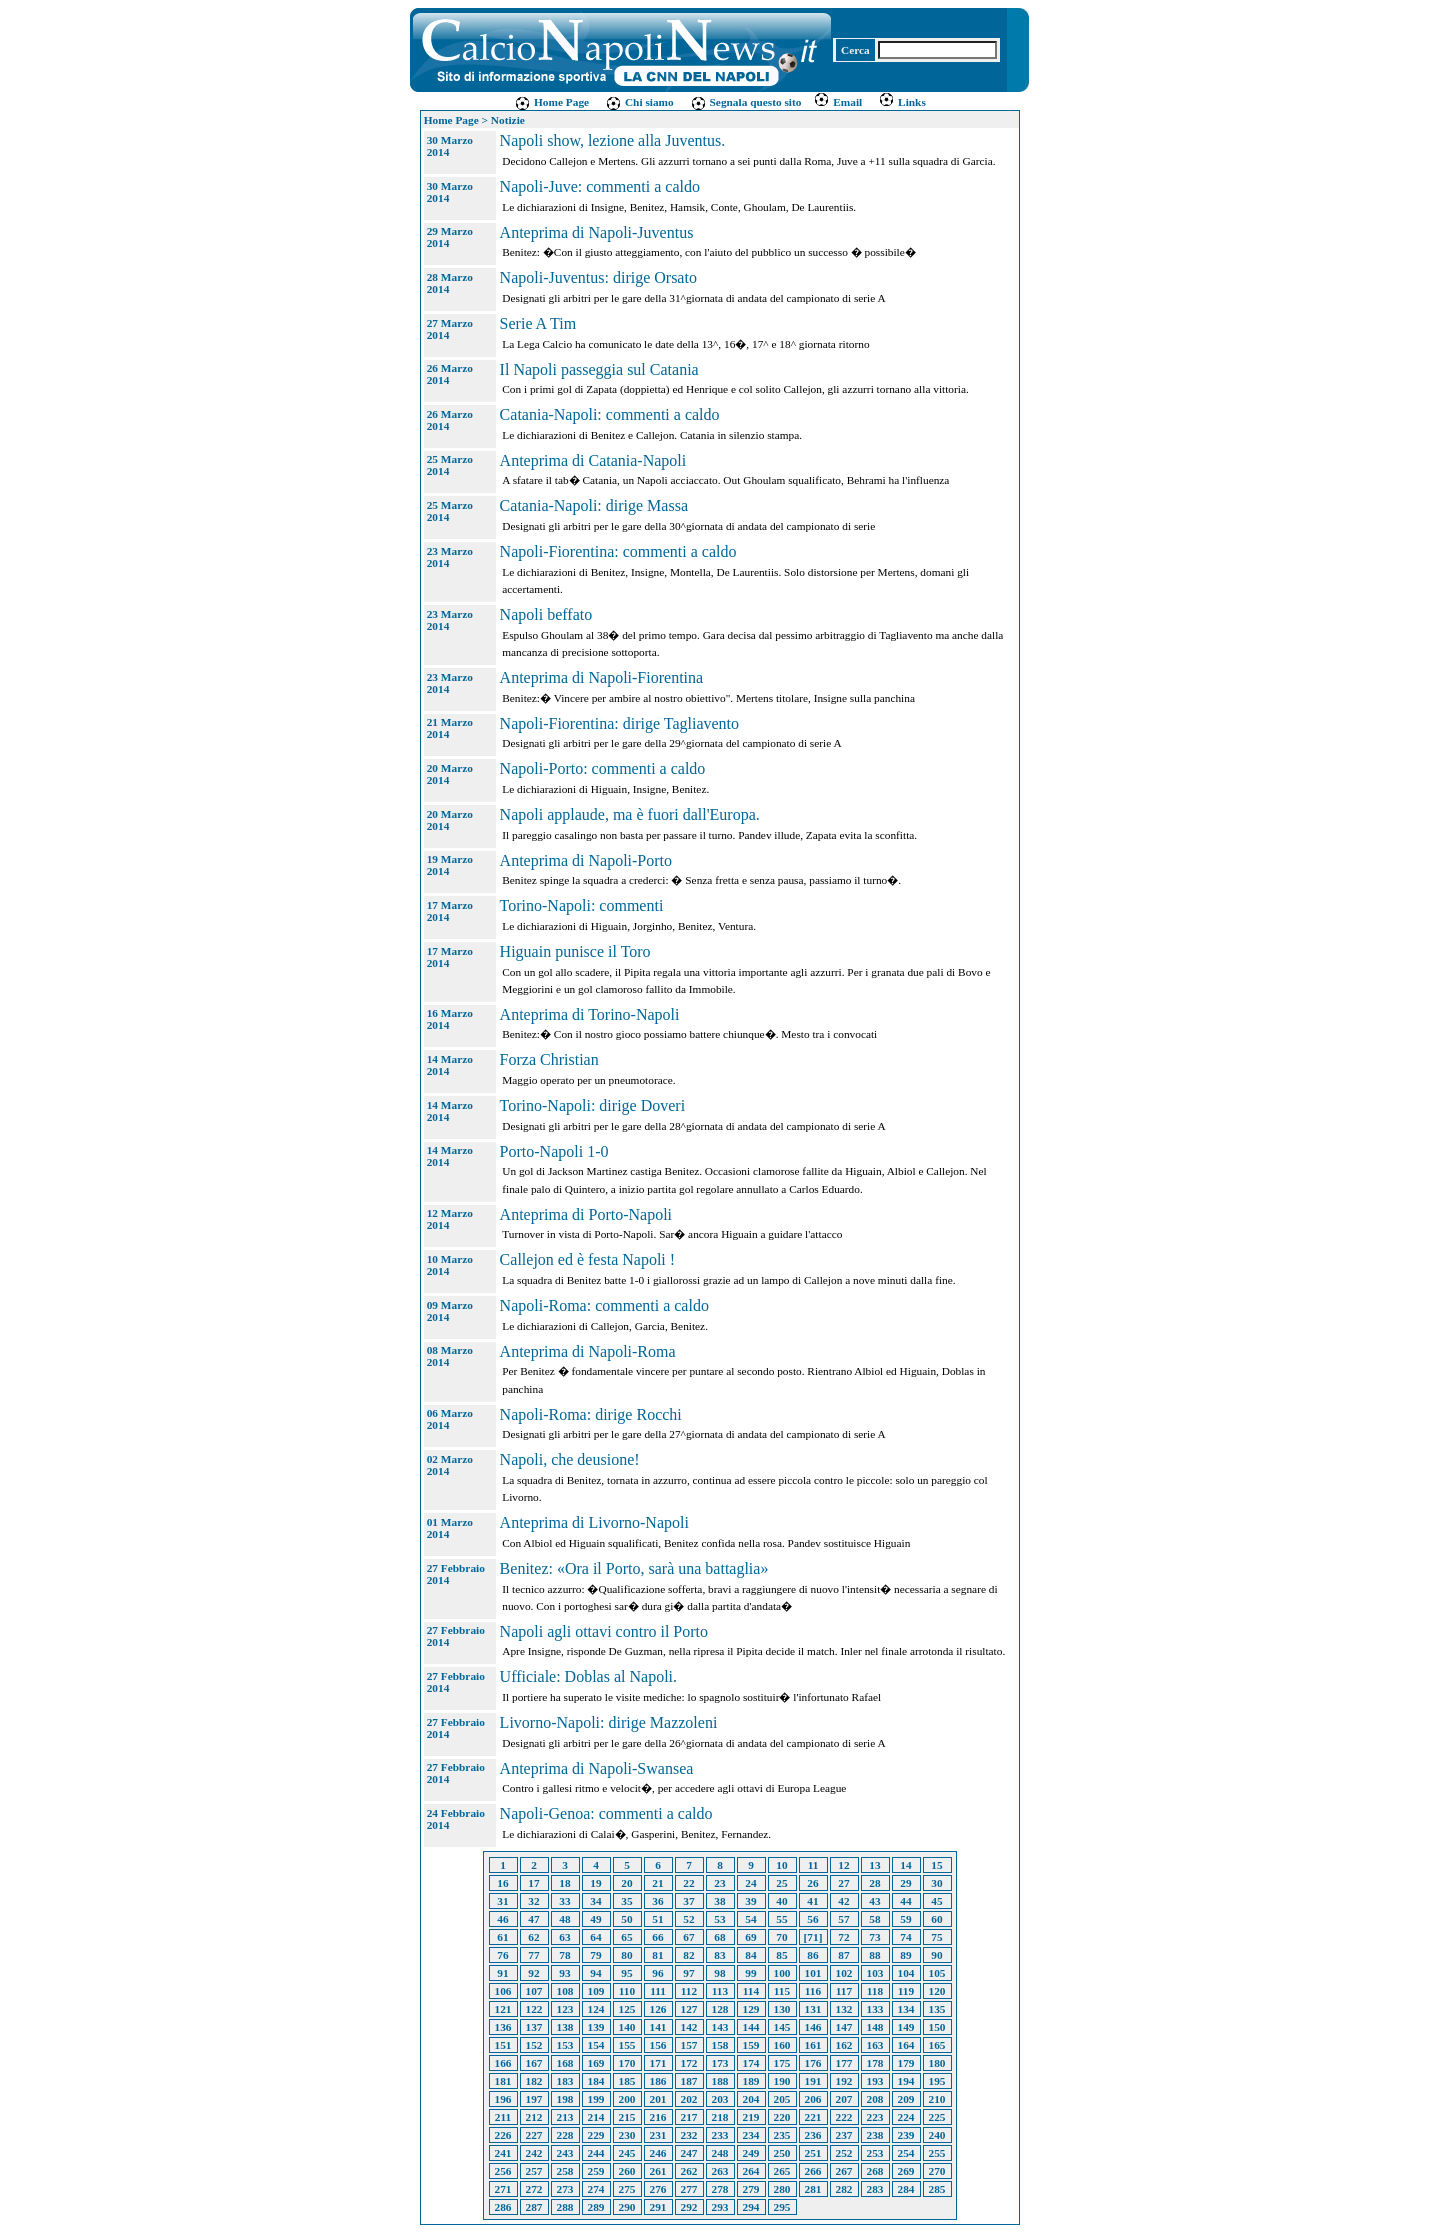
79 (595, 1955)
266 (813, 2171)
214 (596, 2117)
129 (751, 2009)
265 (782, 2171)
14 (905, 1865)
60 (936, 1919)
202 (689, 2099)
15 (936, 1865)
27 (843, 1883)
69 (750, 1937)
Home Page (551, 102)
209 (906, 2099)
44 (905, 1901)
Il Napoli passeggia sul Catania (599, 369)
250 (782, 2153)
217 (689, 2117)
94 (595, 1973)
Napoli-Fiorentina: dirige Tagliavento (619, 723)
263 (720, 2171)
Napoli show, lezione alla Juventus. (613, 140)
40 (781, 1901)
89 (905, 1955)
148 (875, 2027)
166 (503, 2063)
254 (906, 2153)
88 (874, 1955)
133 (875, 2009)
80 (626, 1955)
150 (937, 2027)
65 (626, 1937)
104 (906, 1973)
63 (564, 1937)
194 (906, 2081)
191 (813, 2081)
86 (812, 1955)
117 (844, 1991)
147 (844, 2027)
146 (813, 2027)
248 (720, 2153)
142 (689, 2027)
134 (906, 2009)
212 (534, 2117)
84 (750, 1955)
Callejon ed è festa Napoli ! (588, 1259)
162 (844, 2045)
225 (937, 2117)
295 (782, 2207)
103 (875, 1973)
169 (596, 2063)
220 (782, 2117)
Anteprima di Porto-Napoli (586, 1214)
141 (658, 2027)
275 (627, 2189)
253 (875, 2153)
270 (937, 2171)
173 (720, 2063)
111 (658, 1991)
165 (937, 2045)
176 (813, 2063)
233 (720, 2135)
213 (565, 2117)
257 (534, 2171)
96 (657, 1973)
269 (906, 2171)
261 (658, 2171)
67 (688, 1937)
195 (937, 2081)
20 (626, 1883)
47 (533, 1919)
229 (596, 2135)
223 (875, 2117)
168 (565, 2063)
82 (688, 1955)
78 (564, 1955)
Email (837, 102)
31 (502, 1901)
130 (782, 2009)
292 (689, 2207)
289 (596, 2207)
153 (565, 2045)
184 (596, 2081)
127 (689, 2009)
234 (751, 2135)
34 (595, 1901)
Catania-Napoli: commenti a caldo (610, 414)
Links (902, 102)
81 (657, 1955)
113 (720, 1991)
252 (844, 2153)
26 (812, 1883)
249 (751, 2153)
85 (781, 1955)
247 (689, 2153)
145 (782, 2027)
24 (750, 1883)
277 (689, 2189)
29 (905, 1883)
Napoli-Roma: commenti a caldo (604, 1305)
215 (627, 2117)
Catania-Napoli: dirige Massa (594, 505)
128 (720, 2009)
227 (534, 2135)
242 (534, 2153)
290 (627, 2207)
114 (751, 1991)
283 (875, 2189)
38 (719, 1901)
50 (626, 1919)
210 (937, 2099)
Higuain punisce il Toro (575, 951)
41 (812, 1901)
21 (657, 1883)
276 (658, 2189)
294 (751, 2207)
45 (936, 1901)
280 (782, 2189)
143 (720, 2027)
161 (813, 2045)
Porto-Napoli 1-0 (554, 1151)
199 (596, 2099)
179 (906, 2063)
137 (534, 2027)
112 (689, 1991)
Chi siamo (639, 102)
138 (565, 2027)
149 (906, 2027)
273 (565, 2189)
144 (751, 2027)
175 (782, 2063)
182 (534, 2081)
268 (875, 2171)
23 (719, 1883)
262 (689, 2171)
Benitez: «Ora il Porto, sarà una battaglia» (634, 1568)
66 (657, 1937)
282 (844, 2189)
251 (813, 2153)
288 (565, 2207)
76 (502, 1955)
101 (813, 1973)
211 (503, 2117)
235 (782, 2135)
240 (937, 2135)
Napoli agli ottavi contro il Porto (604, 1631)
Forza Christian (549, 1059)
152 (534, 2045)
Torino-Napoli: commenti (582, 905)
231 (658, 2135)
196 (503, 2099)
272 (534, 2189)
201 (658, 2099)
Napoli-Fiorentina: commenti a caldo (618, 551)
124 (596, 2009)
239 (906, 2135)
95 (626, 1973)
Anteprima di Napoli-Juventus (597, 232)
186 (658, 2081)
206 (813, 2099)
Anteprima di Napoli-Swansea (597, 1768)
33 (564, 1901)
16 (502, 1883)
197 (534, 2099)
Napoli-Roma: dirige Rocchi (591, 1414)
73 (874, 1937)
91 (502, 1973)
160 (782, 2045)
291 (658, 2207)
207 (844, 2099)
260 (627, 2171)
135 (937, 2009)
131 (813, 2009)
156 (658, 2045)
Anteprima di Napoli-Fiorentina (602, 677)
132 (844, 2009)
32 (533, 1901)
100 (782, 1973)
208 (875, 2099)
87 (843, 1955)
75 (936, 1937)
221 (813, 2117)
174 (751, 2063)
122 (534, 2009)
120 (937, 1991)
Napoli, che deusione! (570, 1459)
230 (627, 2135)
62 (533, 1937)
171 (658, 2063)
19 (595, 1883)
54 (750, 1919)
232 (689, 2135)
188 (720, 2081)
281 (813, 2189)
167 (534, 2063)
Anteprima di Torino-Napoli (590, 1014)
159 (751, 2045)
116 (813, 1991)
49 (595, 1919)
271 (503, 2189)
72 (843, 1937)
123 (565, 2009)
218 (720, 2117)
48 (564, 1919)
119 (906, 1991)
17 (533, 1883)
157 (689, 2045)
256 (503, 2171)
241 (503, 2153)
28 (874, 1883)
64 (595, 1937)
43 (874, 1901)
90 (936, 1955)
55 (781, 1919)
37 (688, 1901)
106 (503, 1991)
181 (503, 2081)
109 (596, 1991)
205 (782, 2099)
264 (751, 2171)
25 (781, 1883)
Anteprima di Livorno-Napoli (594, 1522)
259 (596, 2171)
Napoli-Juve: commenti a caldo (600, 186)
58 (874, 1919)
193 (875, 2081)
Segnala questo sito (746, 102)
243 (565, 2153)
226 (503, 2135)
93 (564, 1973)
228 (565, 2135)
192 (844, 2081)
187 (689, 2081)
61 (502, 1937)
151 (503, 2045)
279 (751, 2189)
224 (906, 2117)
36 (657, 1901)
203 (720, 2099)
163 (875, 2045)
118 (875, 1991)
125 (627, 2009)
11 (813, 1865)
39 (750, 1901)
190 (782, 2081)
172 (689, 2063)
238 (875, 2135)
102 (844, 1973)
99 (750, 1973)
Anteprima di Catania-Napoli (593, 460)
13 (874, 1865)
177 (844, 2063)
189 (751, 2081)
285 (937, 2189)
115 (782, 1991)
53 (719, 1919)
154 (596, 2045)
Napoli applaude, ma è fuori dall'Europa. (630, 814)
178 (875, 2063)
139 (596, 2027)
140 (627, 2027)
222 (844, 2117)
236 (813, 2135)
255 (937, 2153)
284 (906, 2189)
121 (503, 2009)
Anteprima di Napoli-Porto (586, 860)
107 (534, 1991)
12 (843, 1865)
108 (565, 1991)
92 (533, 1973)
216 (658, 2117)
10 (781, 1865)
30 (936, 1883)
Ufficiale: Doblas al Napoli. (588, 1676)
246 (658, 2153)
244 (596, 2153)
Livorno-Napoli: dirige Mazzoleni (609, 1722)
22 (688, 1883)
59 (905, 1919)
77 (533, 1955)
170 (627, 2063)
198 (565, 2099)
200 (627, 2099)
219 (751, 2117)
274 (596, 2189)
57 (843, 1919)
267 (844, 2171)
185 (627, 2081)
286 (503, 2207)
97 (688, 1973)
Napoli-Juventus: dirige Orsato (598, 277)
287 (534, 2207)
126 (658, 2009)
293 (720, 2207)
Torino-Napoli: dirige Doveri (593, 1105)
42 (843, 1901)
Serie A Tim (538, 323)
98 (719, 1973)
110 (627, 1991)
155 (627, 2045)
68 (719, 1937)
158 (720, 2045)
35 (626, 1901)
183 (565, 2081)
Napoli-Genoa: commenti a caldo (606, 1813)
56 (812, 1919)
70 (781, 1937)
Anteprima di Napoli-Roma (588, 1351)
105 (937, 1973)
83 (719, 1955)
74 (905, 1937)
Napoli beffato (546, 614)
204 (751, 2099)
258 (565, 2171)
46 (502, 1919)
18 (564, 1883)
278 (720, 2189)
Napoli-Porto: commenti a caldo (603, 768)
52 (688, 1919)
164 (906, 2045)
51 (657, 1919)
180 (937, 2063)
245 (627, 2153)
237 (844, 2135)
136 (503, 2027)
